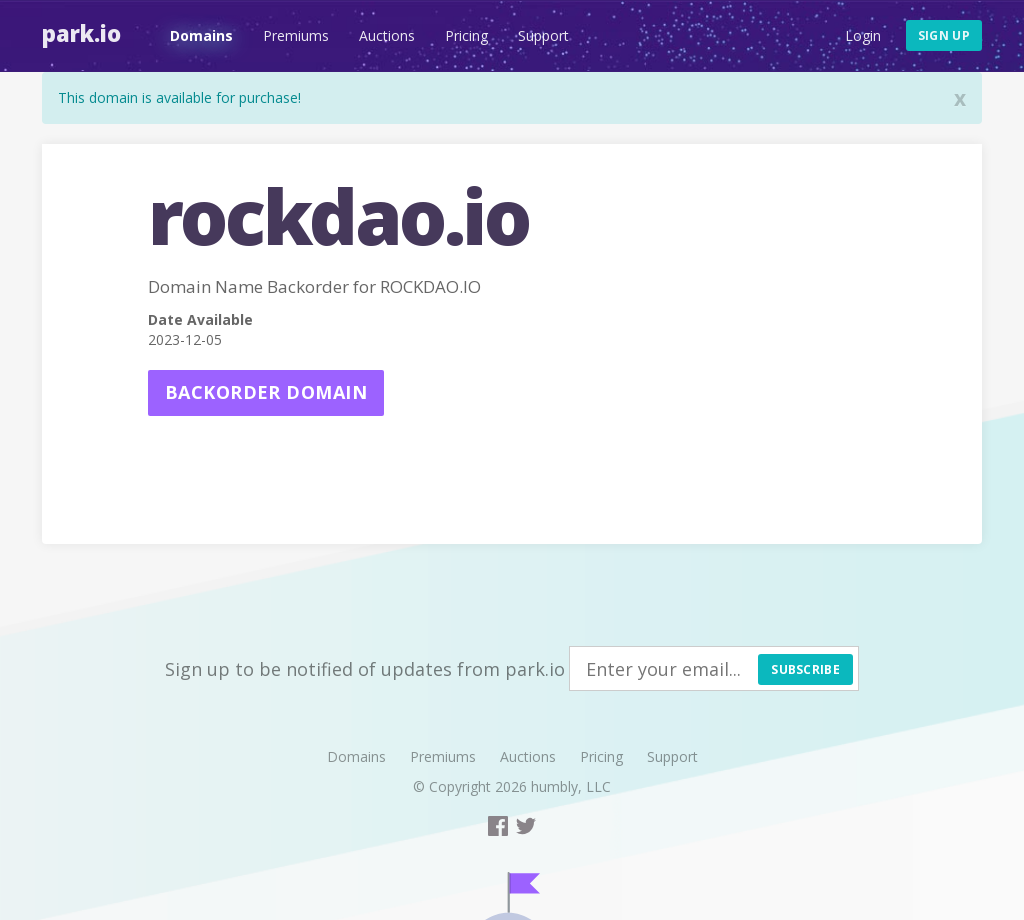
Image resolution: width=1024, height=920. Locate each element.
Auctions (387, 35)
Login (863, 35)
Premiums (296, 35)
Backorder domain (266, 392)
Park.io (81, 33)
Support (543, 35)
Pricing (466, 35)
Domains (201, 35)
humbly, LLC (571, 786)
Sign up (944, 35)
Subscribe (805, 669)
